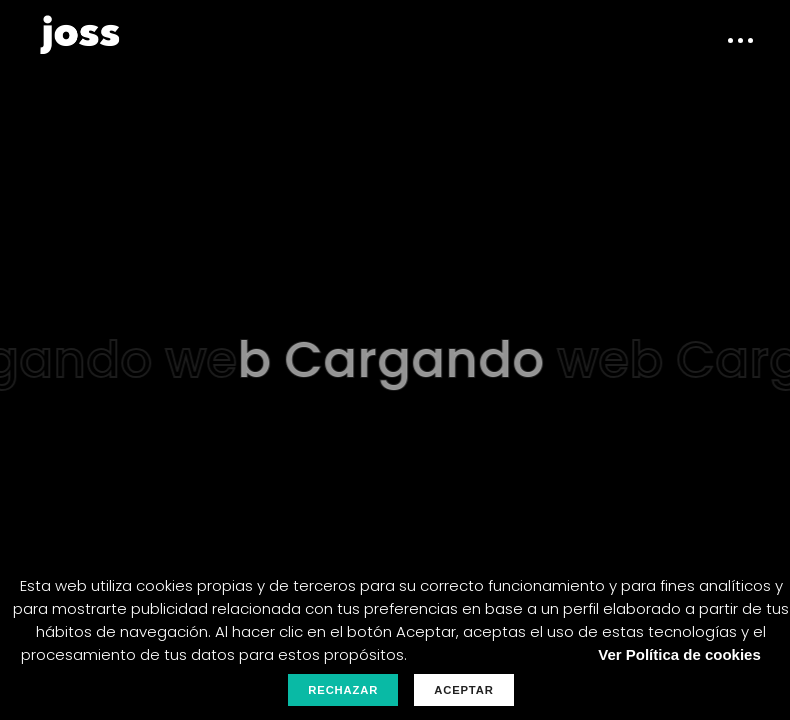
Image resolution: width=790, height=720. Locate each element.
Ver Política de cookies (679, 654)
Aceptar (463, 690)
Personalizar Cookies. (496, 654)
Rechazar (343, 690)
